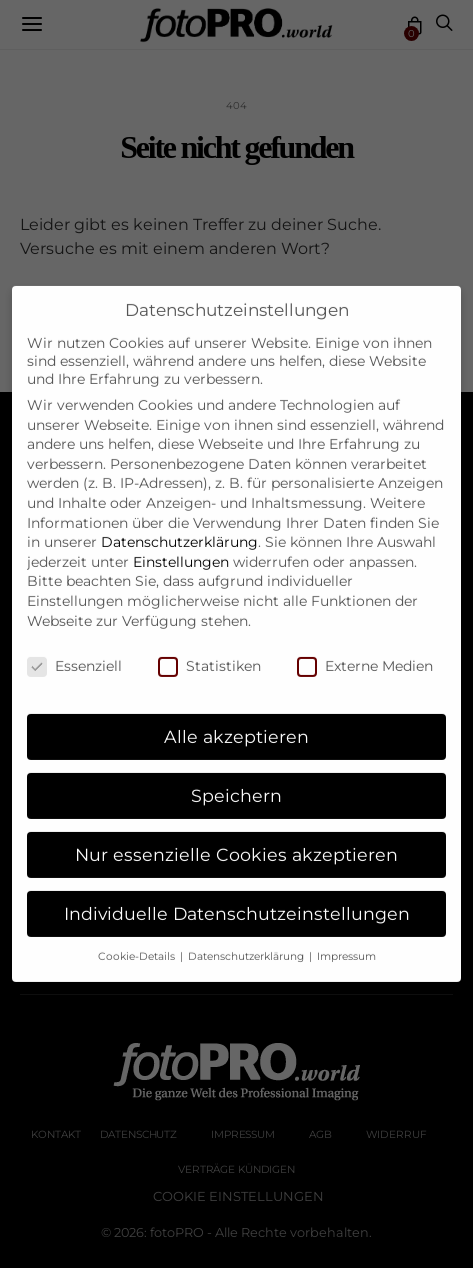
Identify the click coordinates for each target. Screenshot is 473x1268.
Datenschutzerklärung (179, 525)
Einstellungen (181, 545)
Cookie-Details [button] (138, 939)
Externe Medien (365, 650)
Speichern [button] (236, 778)
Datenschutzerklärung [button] (247, 939)
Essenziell (74, 650)
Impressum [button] (346, 939)
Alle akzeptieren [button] (236, 719)
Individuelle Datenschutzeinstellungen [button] (237, 896)
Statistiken (209, 650)
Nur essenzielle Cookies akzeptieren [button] (236, 837)
